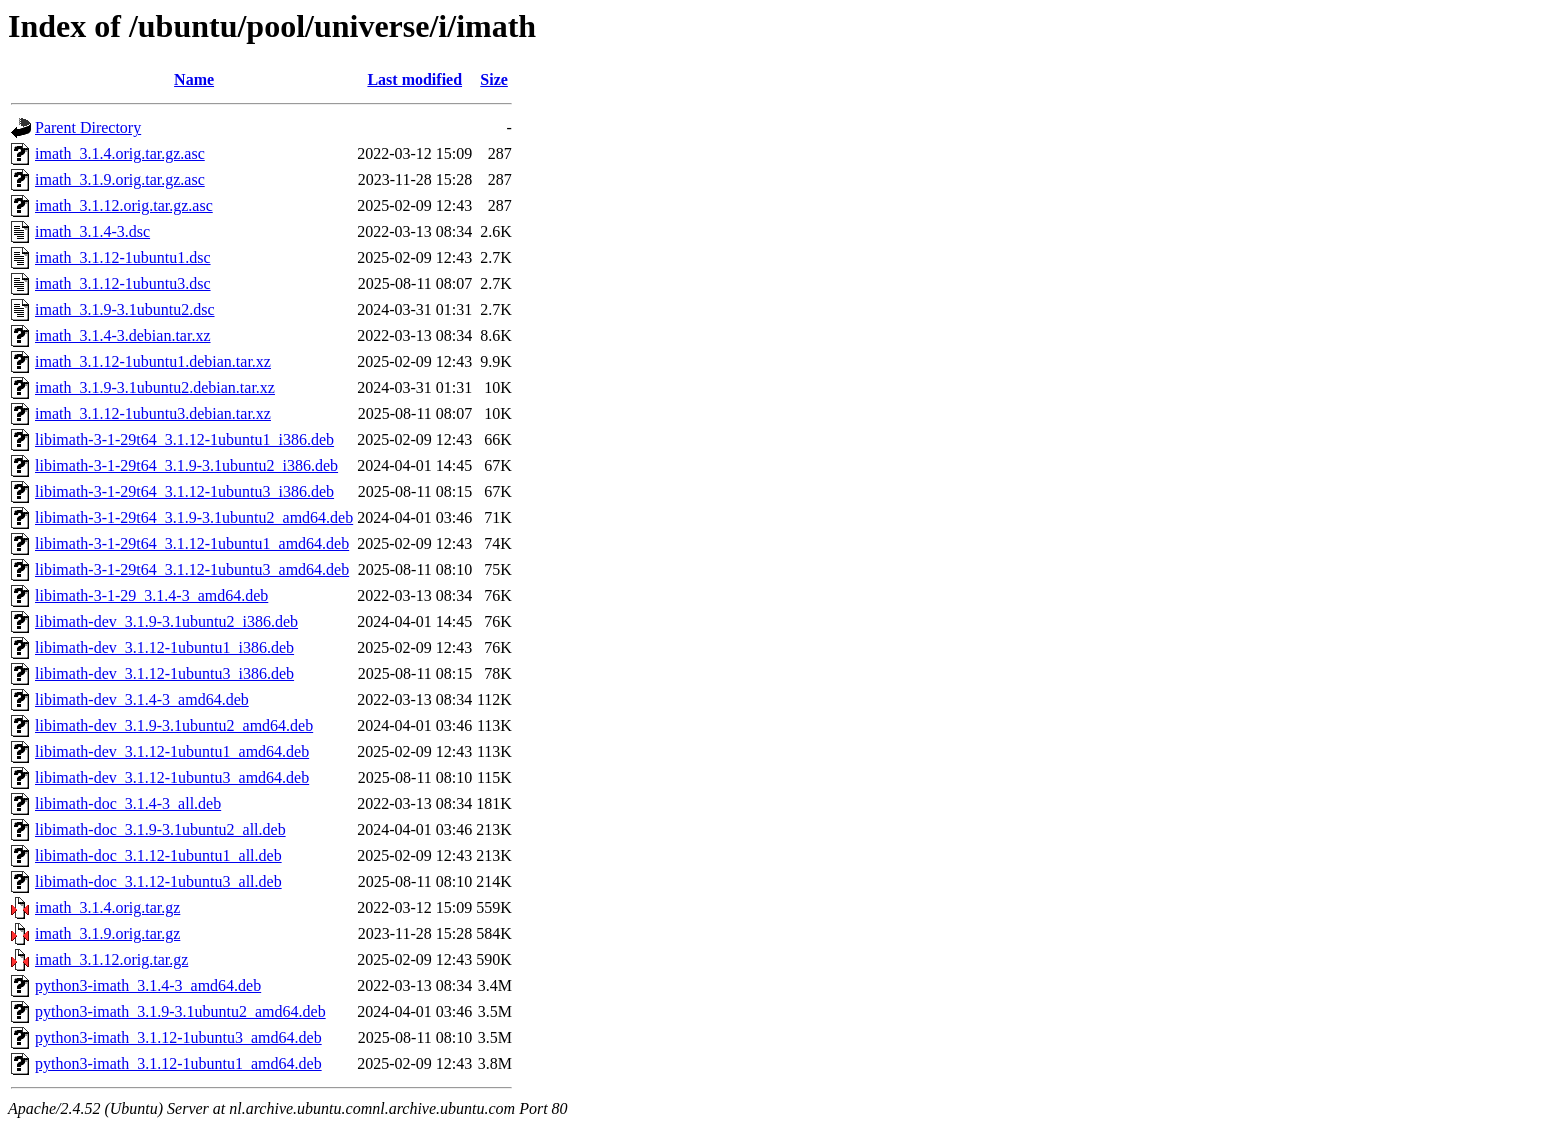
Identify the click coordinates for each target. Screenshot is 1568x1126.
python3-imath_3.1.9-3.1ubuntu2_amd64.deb (180, 1011)
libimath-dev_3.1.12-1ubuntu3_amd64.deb (172, 777)
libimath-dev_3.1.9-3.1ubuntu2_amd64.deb (174, 725)
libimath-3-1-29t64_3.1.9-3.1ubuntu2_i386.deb (186, 465)
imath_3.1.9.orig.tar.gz (107, 933)
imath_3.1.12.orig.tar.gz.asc (124, 205)
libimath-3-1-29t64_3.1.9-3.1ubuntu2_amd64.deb (194, 517)
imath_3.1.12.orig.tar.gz (111, 959)
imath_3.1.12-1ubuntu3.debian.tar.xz (153, 413)
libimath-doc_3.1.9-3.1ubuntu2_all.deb (160, 829)
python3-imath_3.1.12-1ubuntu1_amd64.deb (178, 1063)
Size (494, 79)
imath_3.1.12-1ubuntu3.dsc (123, 283)
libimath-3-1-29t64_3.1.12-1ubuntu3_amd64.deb (192, 569)
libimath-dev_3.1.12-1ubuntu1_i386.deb (164, 647)
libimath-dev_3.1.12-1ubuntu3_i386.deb (164, 673)
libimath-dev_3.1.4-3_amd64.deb (142, 699)
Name (194, 79)
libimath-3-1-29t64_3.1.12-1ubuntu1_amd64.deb (192, 543)
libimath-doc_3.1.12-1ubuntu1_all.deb (158, 855)
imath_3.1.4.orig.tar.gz (107, 907)
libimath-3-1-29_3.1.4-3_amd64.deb (151, 595)
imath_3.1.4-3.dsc (92, 231)
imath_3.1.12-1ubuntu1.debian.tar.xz (153, 361)
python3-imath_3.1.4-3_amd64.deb (148, 985)
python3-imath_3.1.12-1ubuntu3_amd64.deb (178, 1037)
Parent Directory (88, 127)
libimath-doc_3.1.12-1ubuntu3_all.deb (158, 881)
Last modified (414, 79)
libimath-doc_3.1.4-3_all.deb (128, 803)
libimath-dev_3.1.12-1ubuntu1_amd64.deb (172, 751)
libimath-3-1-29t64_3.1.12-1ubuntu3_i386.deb (184, 491)
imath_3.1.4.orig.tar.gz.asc (120, 153)
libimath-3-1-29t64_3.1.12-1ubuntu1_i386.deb (184, 439)
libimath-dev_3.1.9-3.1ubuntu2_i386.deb (166, 621)
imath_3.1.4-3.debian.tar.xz (123, 335)
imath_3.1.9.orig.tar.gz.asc (120, 179)
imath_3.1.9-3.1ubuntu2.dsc (125, 309)
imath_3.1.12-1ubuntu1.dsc (123, 257)
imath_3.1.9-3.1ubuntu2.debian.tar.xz (155, 387)
